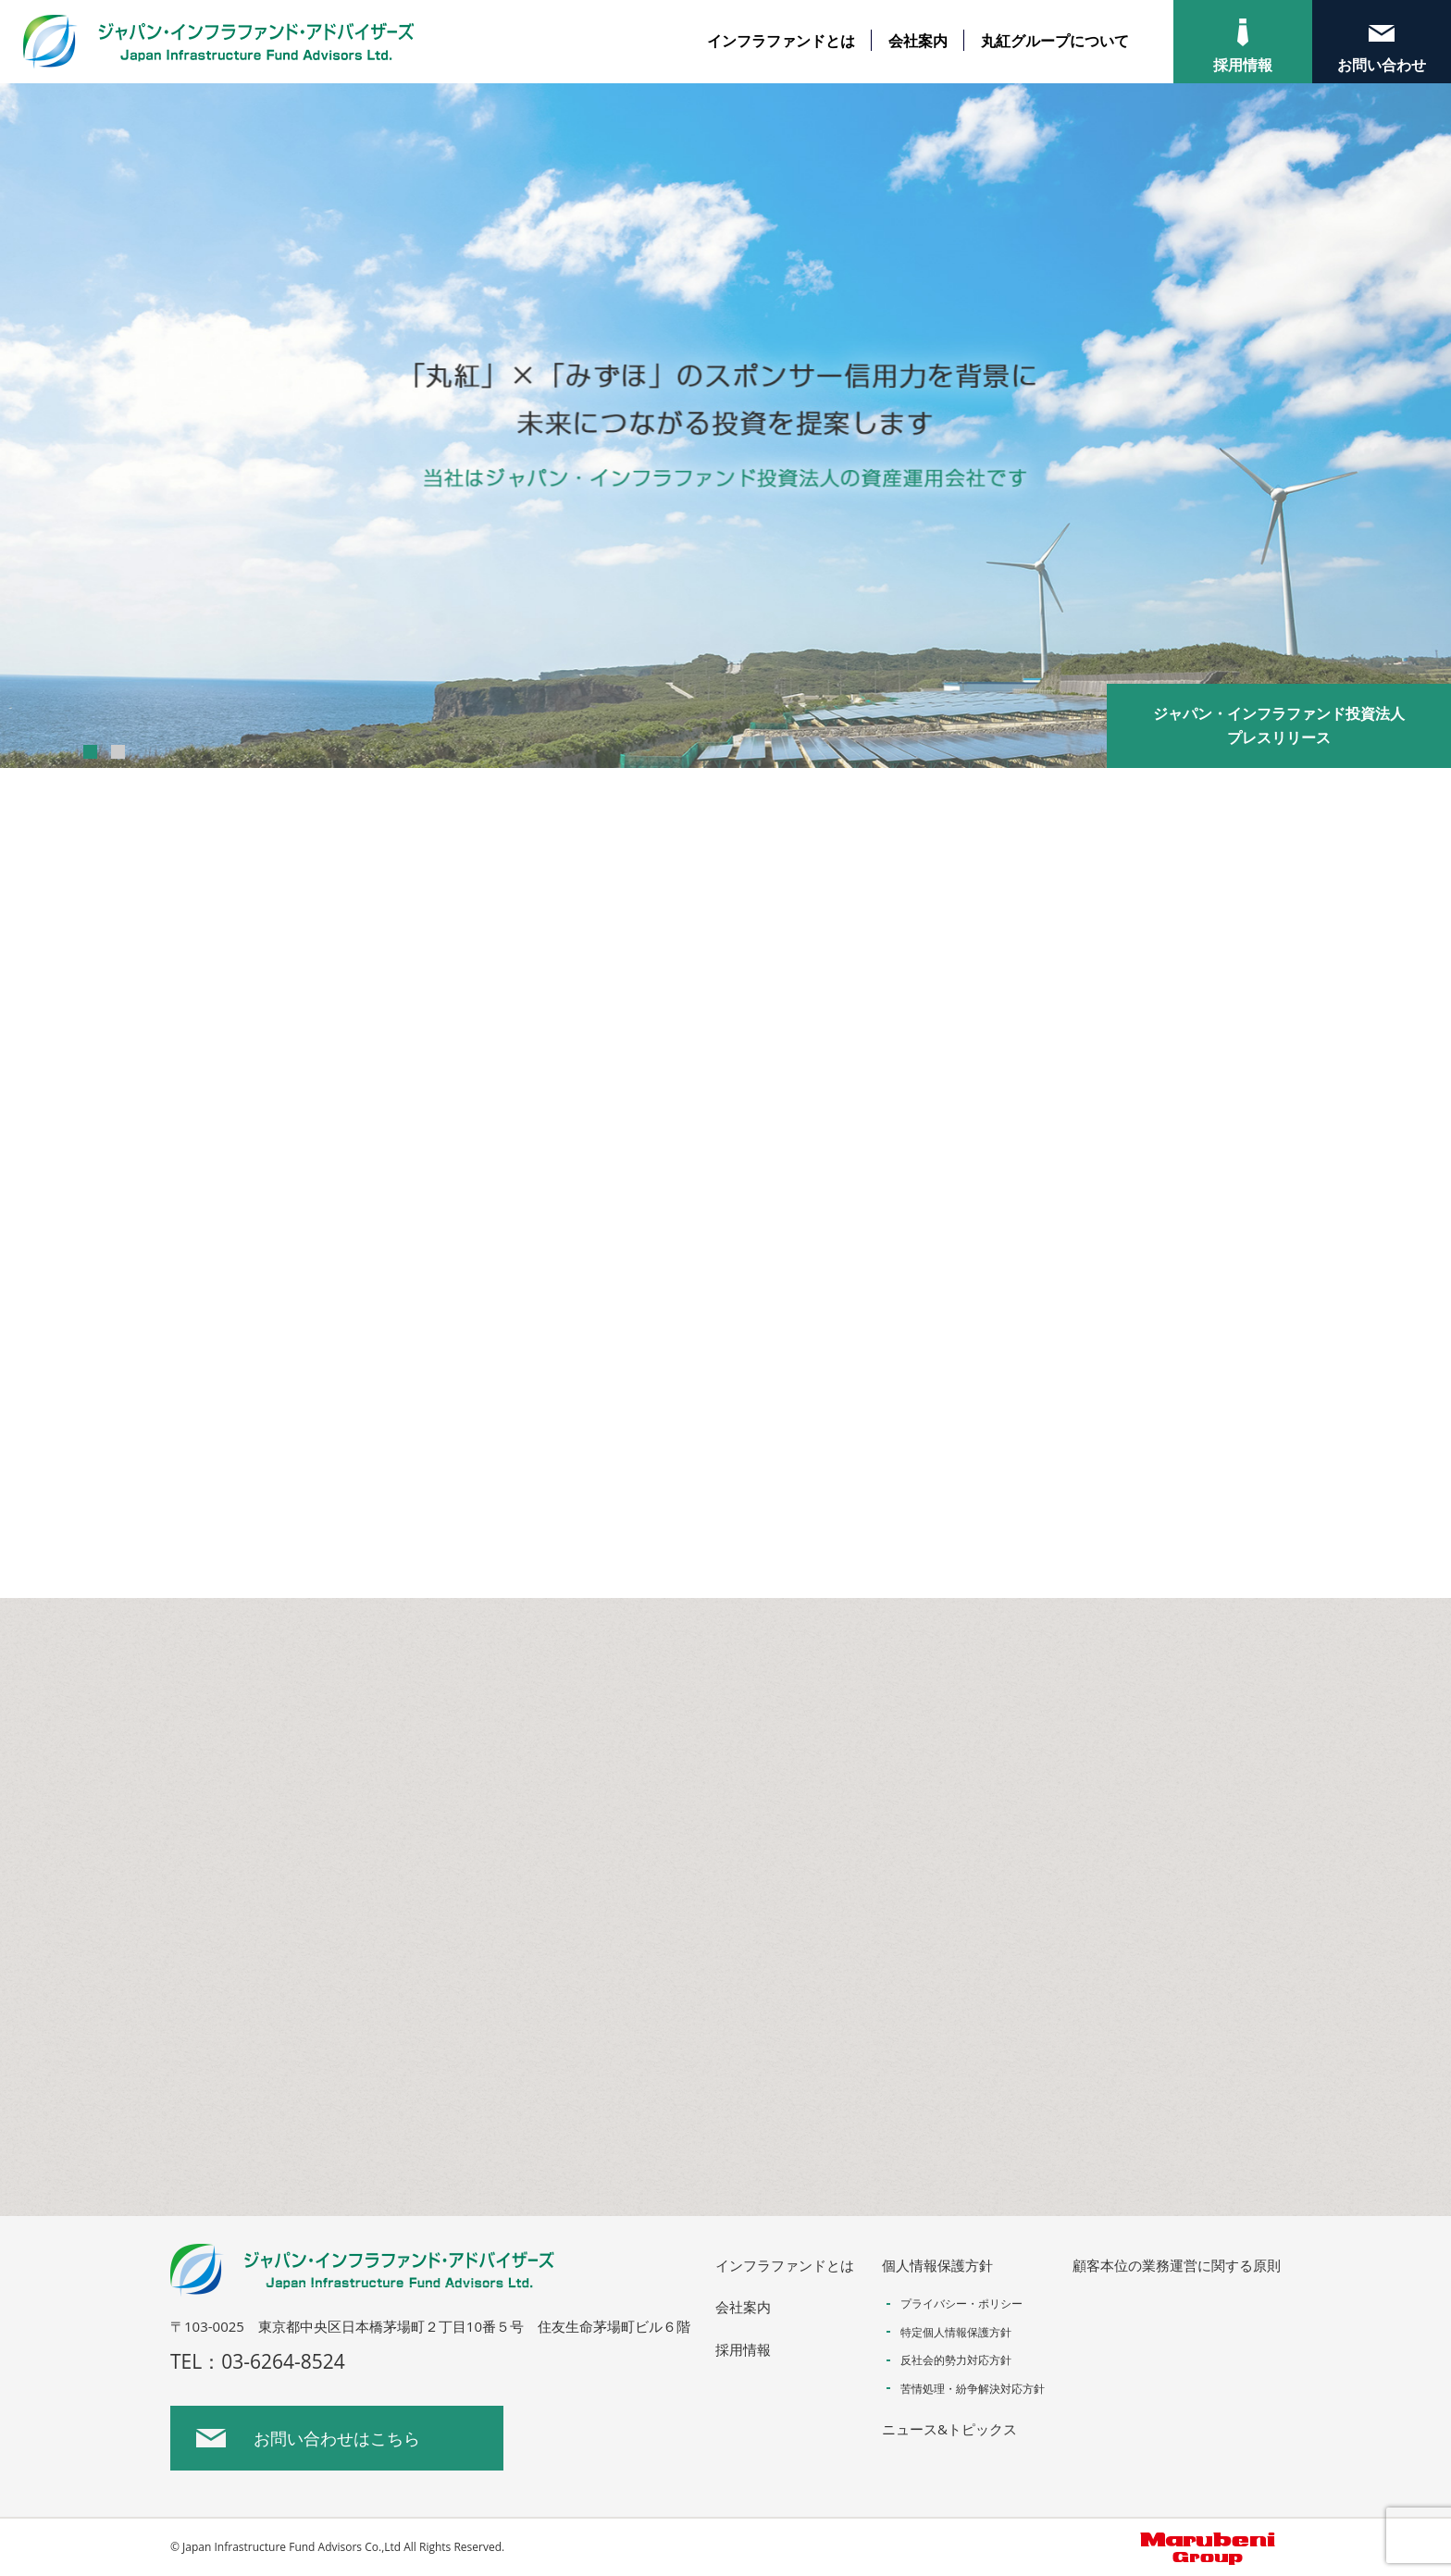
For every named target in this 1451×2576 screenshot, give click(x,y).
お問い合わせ (1381, 65)
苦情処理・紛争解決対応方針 (972, 2388)
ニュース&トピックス (949, 2429)
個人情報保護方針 (937, 2265)
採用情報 (1242, 65)
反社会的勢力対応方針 (955, 2360)
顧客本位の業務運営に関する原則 (1177, 2265)
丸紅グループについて (1055, 41)
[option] (725, 425)
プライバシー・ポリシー (961, 2303)
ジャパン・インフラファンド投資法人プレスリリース (1279, 725)
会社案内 (918, 41)
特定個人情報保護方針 (955, 2332)
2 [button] (118, 752)
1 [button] (90, 752)
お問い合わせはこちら (337, 2438)
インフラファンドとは (781, 41)
